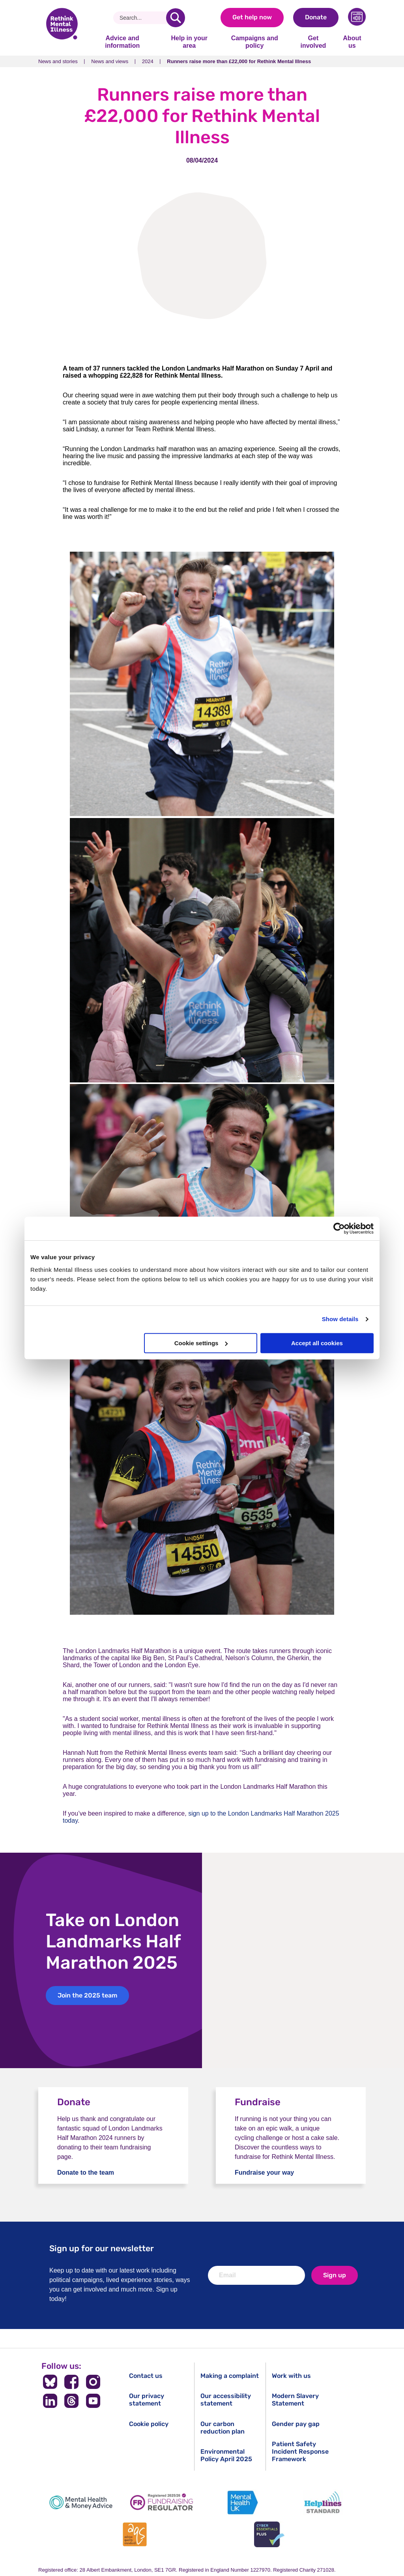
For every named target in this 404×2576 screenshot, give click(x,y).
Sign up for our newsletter (101, 2248)
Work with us (291, 2375)
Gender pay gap (296, 2424)
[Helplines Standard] (323, 2502)
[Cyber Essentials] (269, 2534)
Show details (340, 1319)
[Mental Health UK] (242, 2502)
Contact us (146, 2375)
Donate (316, 17)
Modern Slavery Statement (295, 2399)
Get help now (252, 17)
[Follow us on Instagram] (93, 2381)
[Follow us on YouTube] (93, 2400)
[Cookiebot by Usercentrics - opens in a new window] (339, 1228)
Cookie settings (201, 1343)
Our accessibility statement (225, 2399)
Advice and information (122, 42)
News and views (109, 61)
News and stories (58, 61)
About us (352, 42)
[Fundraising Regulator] (161, 2502)
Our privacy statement (146, 2399)
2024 (147, 61)
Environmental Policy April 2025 (226, 2455)
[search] (175, 17)
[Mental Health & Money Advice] (80, 2502)
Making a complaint (229, 2375)
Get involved (313, 42)
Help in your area (189, 42)
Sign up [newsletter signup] (334, 2275)
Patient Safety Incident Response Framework (300, 2451)
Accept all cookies (317, 1343)
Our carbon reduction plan (222, 2427)
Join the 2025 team (87, 1995)
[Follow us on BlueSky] (50, 2381)
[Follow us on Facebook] (72, 2381)
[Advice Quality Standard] (134, 2534)
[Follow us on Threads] (72, 2400)
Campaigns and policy (254, 42)
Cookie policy (148, 2424)
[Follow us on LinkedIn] (50, 2400)
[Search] (142, 17)
